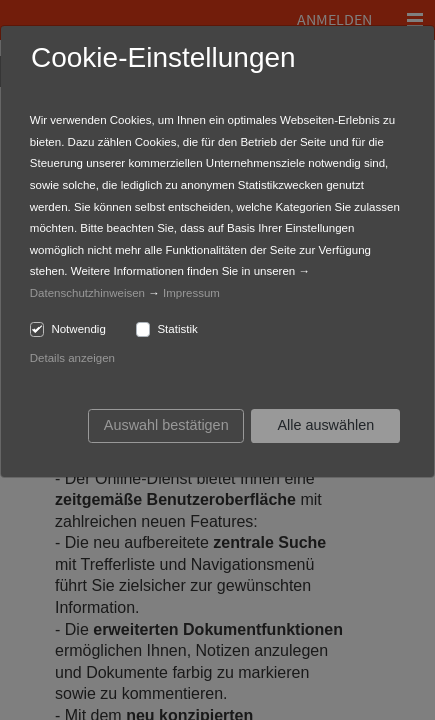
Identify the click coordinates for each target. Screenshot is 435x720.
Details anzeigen (72, 358)
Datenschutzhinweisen (87, 293)
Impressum (191, 293)
